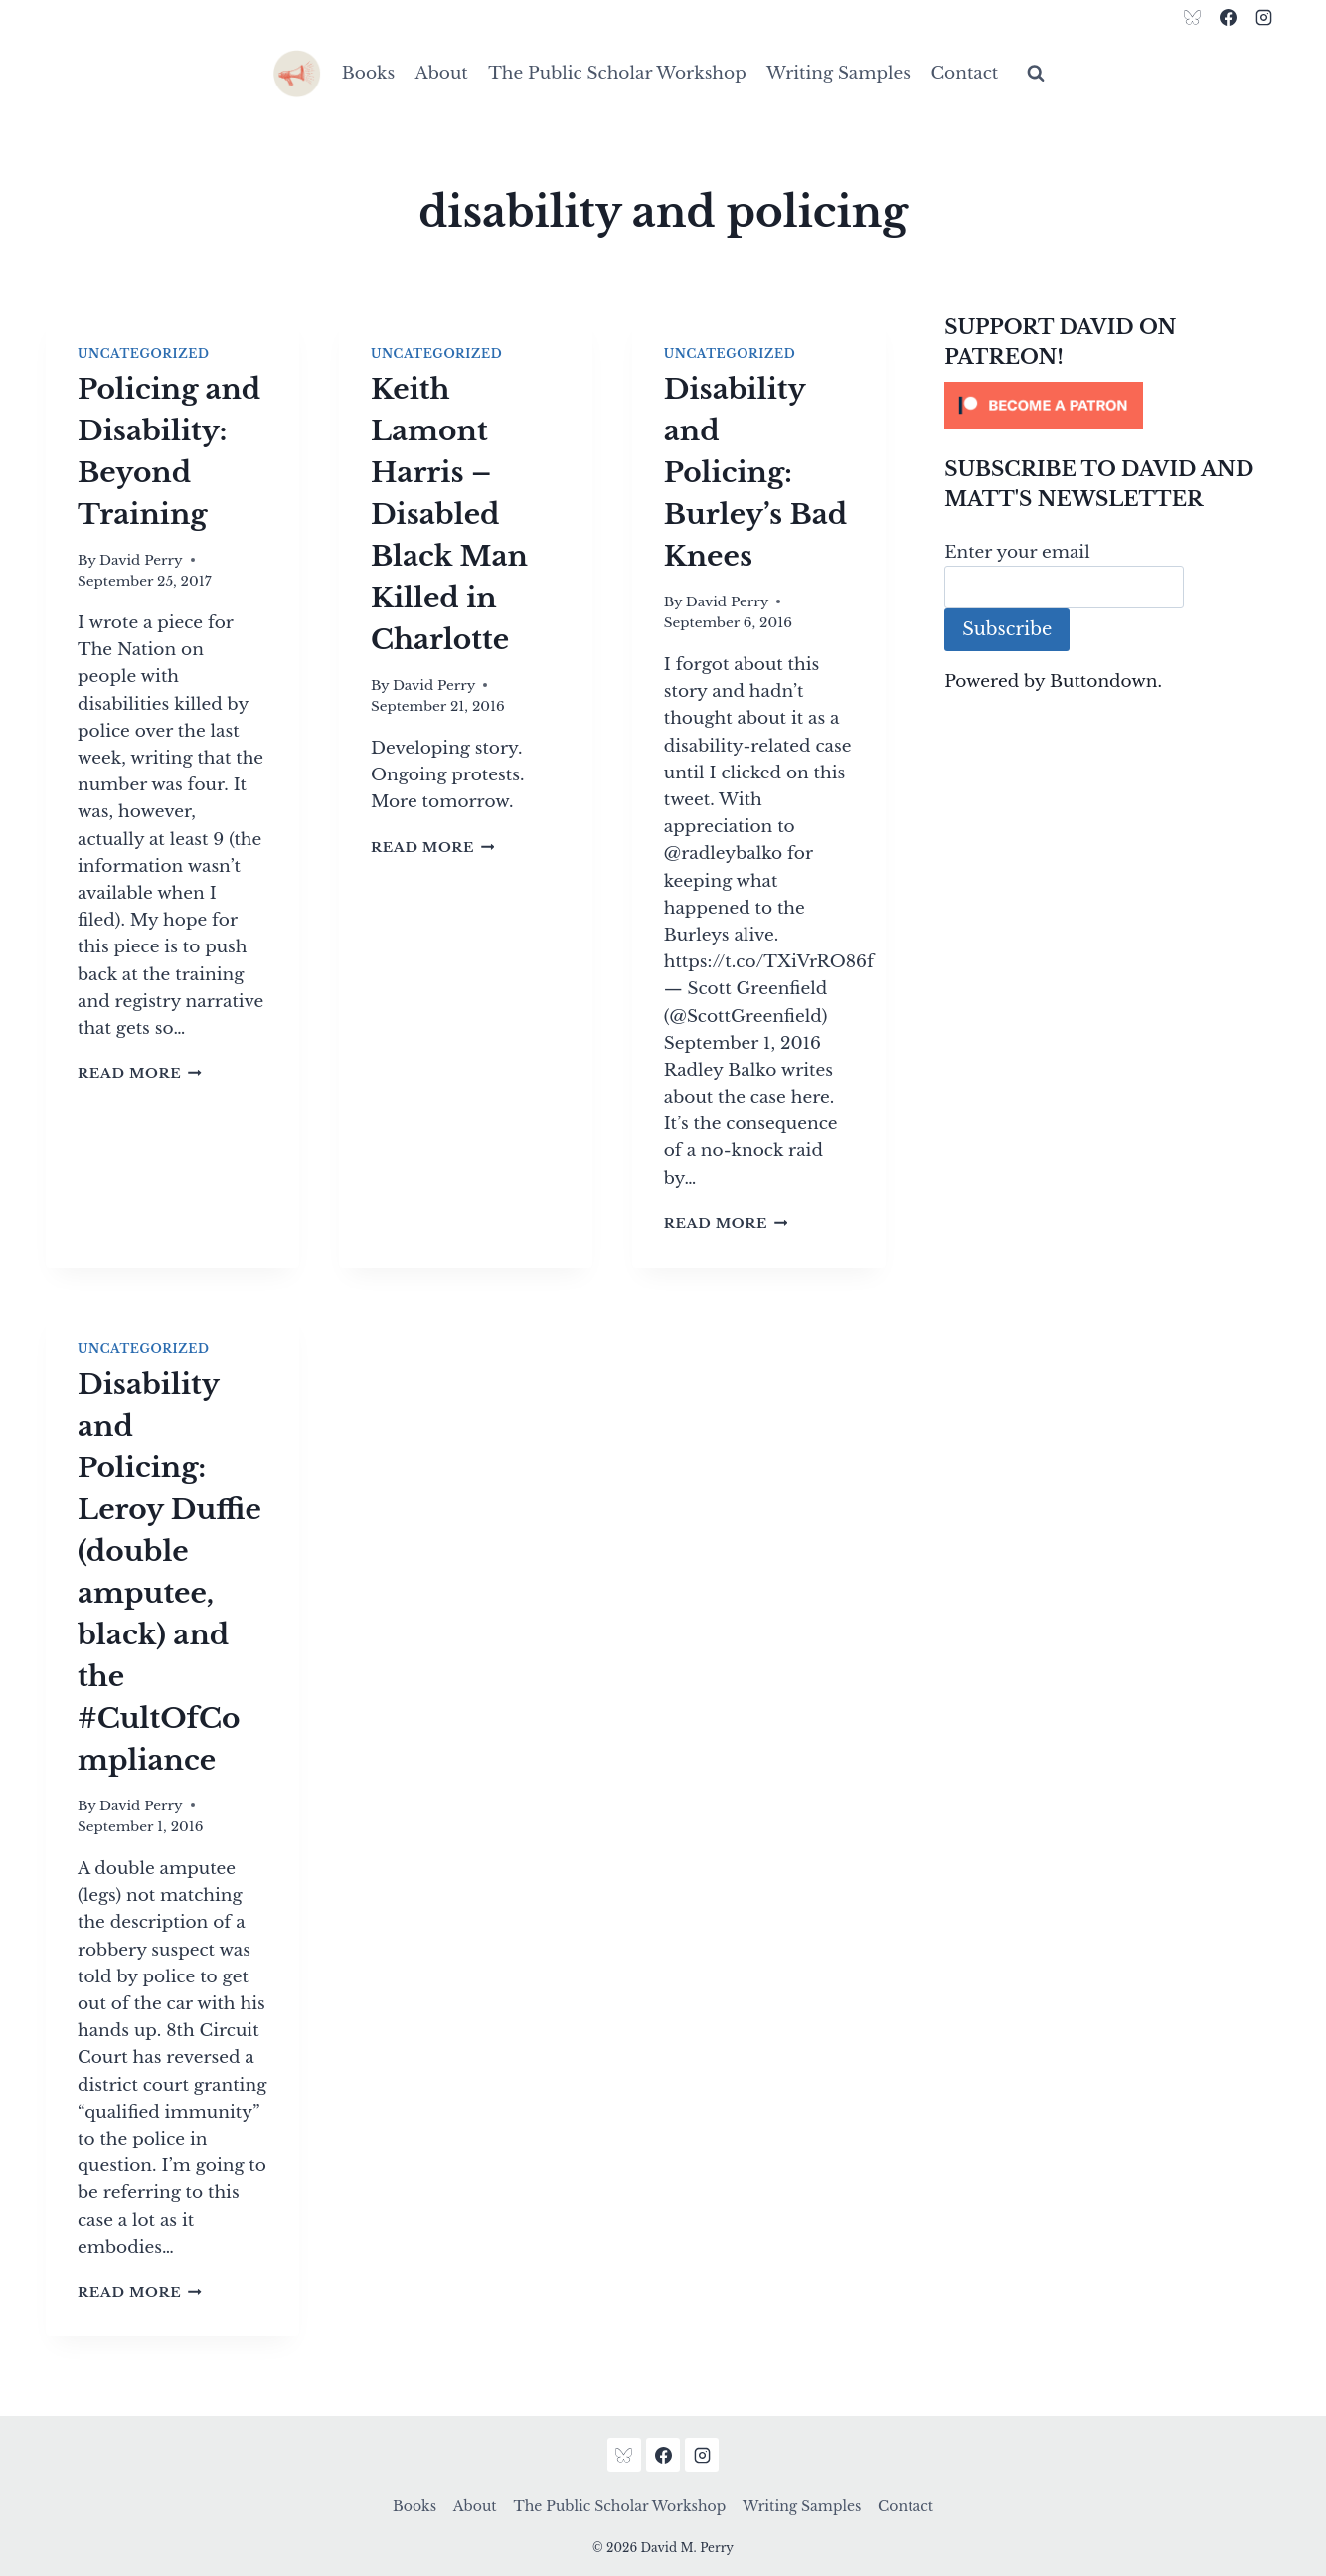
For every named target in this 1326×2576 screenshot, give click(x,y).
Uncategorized (143, 353)
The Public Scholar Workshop (617, 73)
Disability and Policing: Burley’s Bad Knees (756, 473)
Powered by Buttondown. (1053, 681)
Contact (964, 73)
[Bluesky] (1193, 17)
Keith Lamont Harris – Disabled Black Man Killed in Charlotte (449, 514)
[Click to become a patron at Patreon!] (1112, 405)
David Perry (141, 560)
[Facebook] (1227, 17)
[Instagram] (1263, 17)
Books (368, 73)
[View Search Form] (1036, 73)
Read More (140, 1073)
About (441, 73)
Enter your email (1017, 552)
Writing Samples (838, 73)
